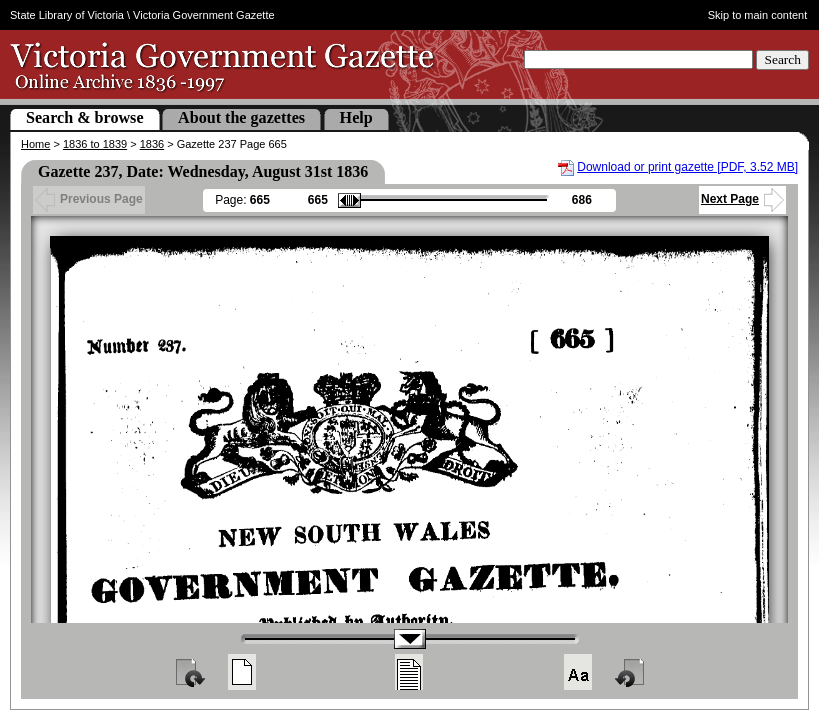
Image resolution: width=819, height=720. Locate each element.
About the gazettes (241, 117)
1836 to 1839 (95, 144)
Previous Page (89, 199)
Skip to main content (758, 15)
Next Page (742, 199)
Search (782, 59)
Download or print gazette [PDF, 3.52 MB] (687, 167)
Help (356, 117)
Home (35, 144)
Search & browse (85, 117)
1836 (152, 144)
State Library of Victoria (67, 15)
